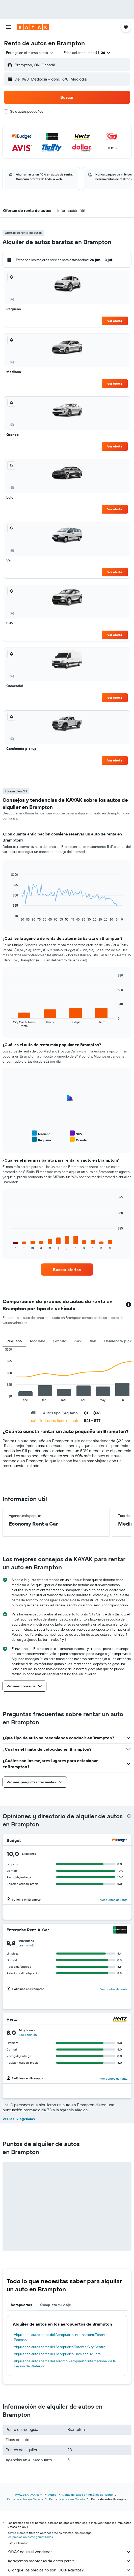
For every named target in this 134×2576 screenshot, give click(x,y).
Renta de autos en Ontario (67, 2499)
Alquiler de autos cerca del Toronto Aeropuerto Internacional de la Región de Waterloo (65, 2363)
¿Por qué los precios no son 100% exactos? (69, 2570)
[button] (8, 27)
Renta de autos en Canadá (25, 2499)
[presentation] (129, 1816)
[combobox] (30, 52)
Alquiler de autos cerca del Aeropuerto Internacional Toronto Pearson (61, 2337)
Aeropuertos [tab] (21, 2304)
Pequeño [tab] (14, 1341)
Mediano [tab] (37, 1341)
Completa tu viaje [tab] (55, 2304)
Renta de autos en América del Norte (87, 2494)
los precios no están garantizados (30, 2537)
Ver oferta (114, 321)
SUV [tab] (78, 1341)
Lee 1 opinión (27, 1945)
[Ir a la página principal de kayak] (33, 27)
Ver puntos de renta (113, 1900)
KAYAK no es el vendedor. (69, 2552)
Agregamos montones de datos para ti (69, 2561)
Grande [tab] (59, 1341)
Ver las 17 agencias (19, 2119)
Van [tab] (93, 1341)
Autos (52, 2494)
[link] (67, 1269)
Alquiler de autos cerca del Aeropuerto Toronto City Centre (59, 2347)
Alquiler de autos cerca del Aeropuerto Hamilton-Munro (57, 2354)
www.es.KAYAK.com (28, 2494)
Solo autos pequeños (26, 111)
